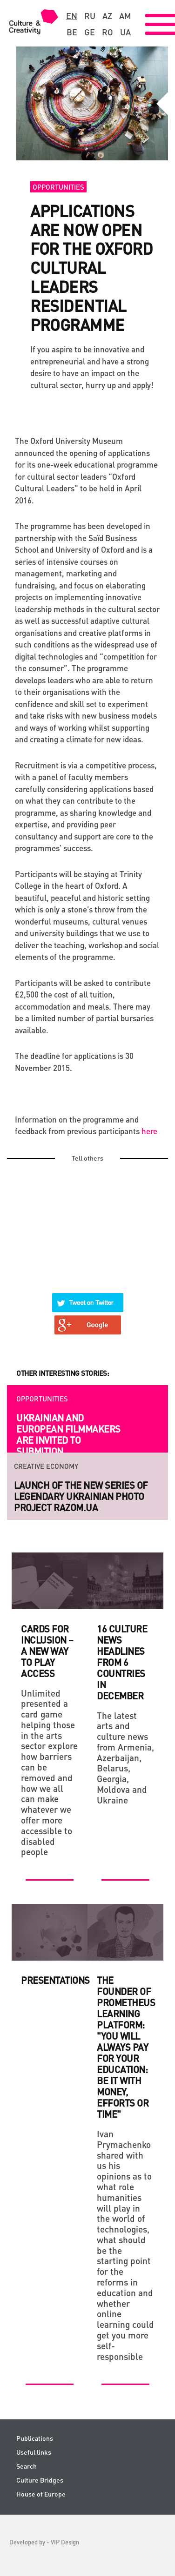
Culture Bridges (39, 2480)
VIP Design (65, 2542)
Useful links (33, 2452)
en (71, 15)
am (125, 15)
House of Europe (41, 2493)
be (72, 32)
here (149, 1131)
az (107, 15)
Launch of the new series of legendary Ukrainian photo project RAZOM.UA (81, 1496)
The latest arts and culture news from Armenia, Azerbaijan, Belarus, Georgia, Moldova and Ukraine (125, 1758)
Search (26, 2466)
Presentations (55, 1980)
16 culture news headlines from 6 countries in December (122, 1662)
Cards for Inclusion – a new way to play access (47, 1651)
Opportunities (58, 187)
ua (125, 32)
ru (89, 15)
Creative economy (46, 1466)
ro (107, 32)
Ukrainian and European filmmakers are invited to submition (68, 1434)
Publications (34, 2438)
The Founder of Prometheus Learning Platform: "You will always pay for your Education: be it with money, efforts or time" (126, 2047)
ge (89, 32)
